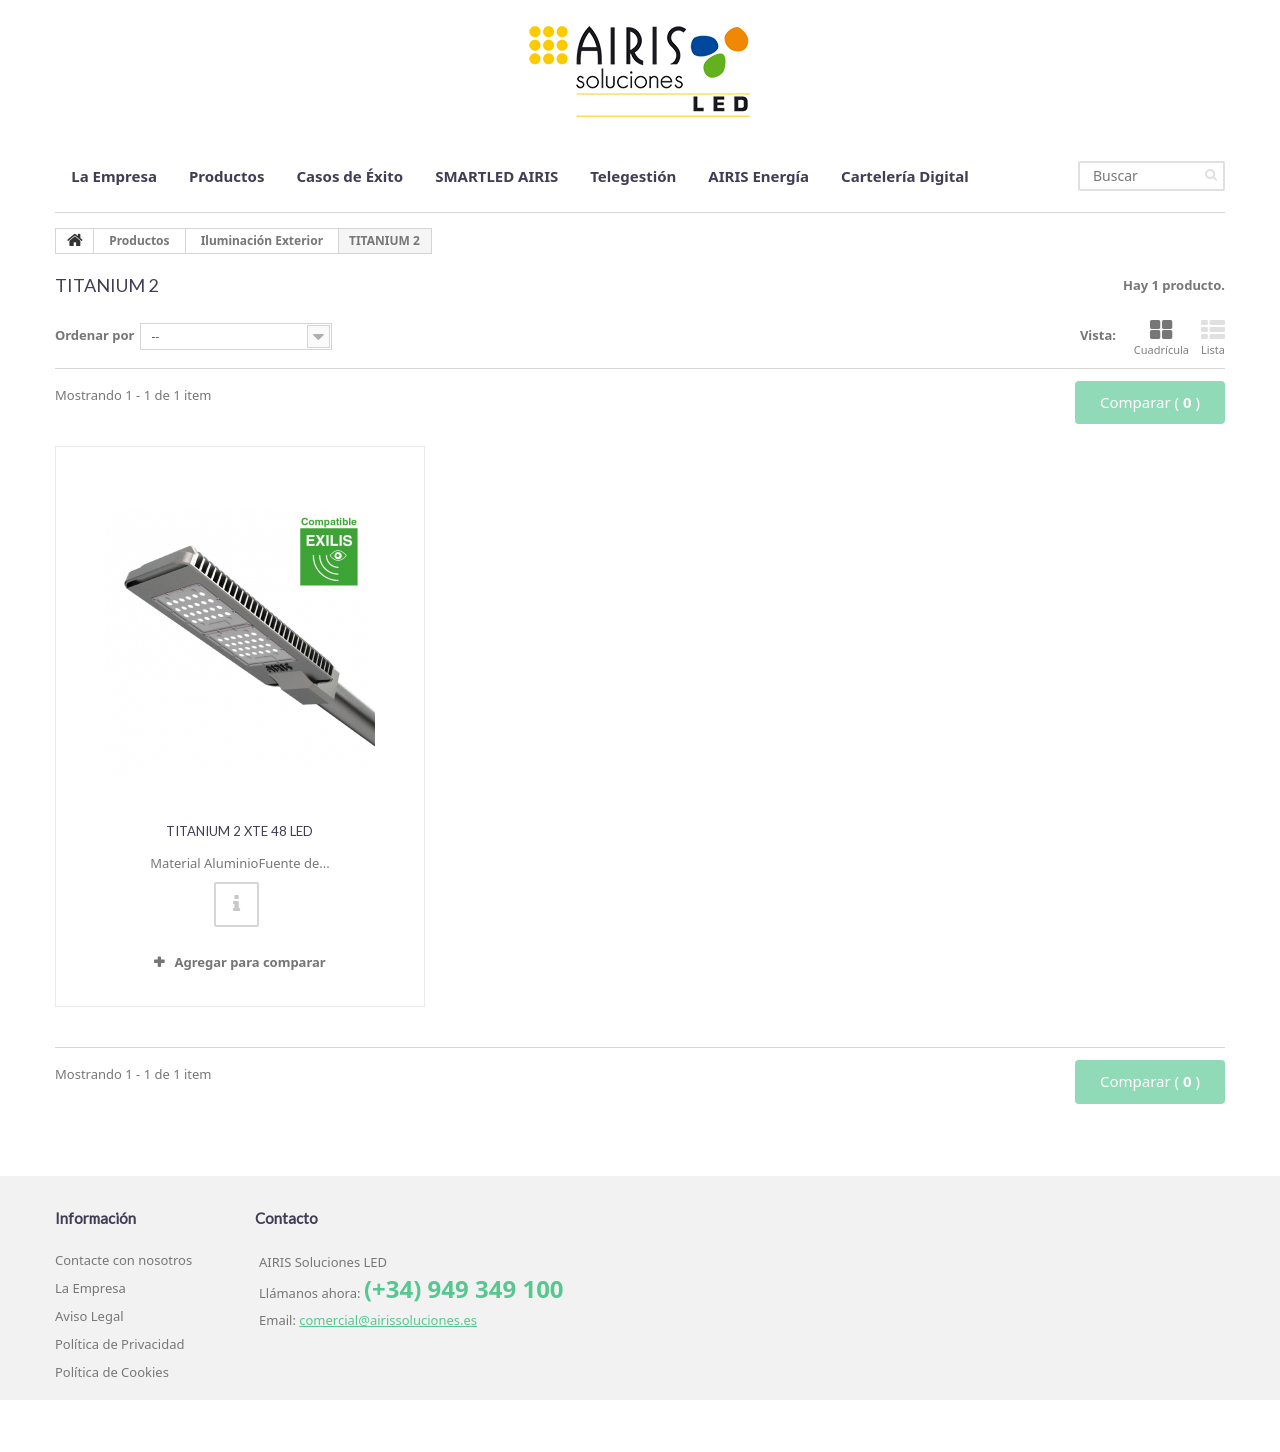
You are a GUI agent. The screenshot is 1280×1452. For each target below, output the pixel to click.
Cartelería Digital (905, 176)
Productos (226, 176)
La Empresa (114, 176)
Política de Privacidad (119, 1344)
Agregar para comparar (249, 962)
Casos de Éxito (349, 176)
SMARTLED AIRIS (496, 176)
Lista (1213, 338)
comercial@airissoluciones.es (388, 1320)
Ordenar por (94, 335)
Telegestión (633, 176)
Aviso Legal (89, 1316)
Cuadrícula (1161, 338)
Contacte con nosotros (123, 1260)
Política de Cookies (112, 1372)
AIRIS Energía (758, 176)
